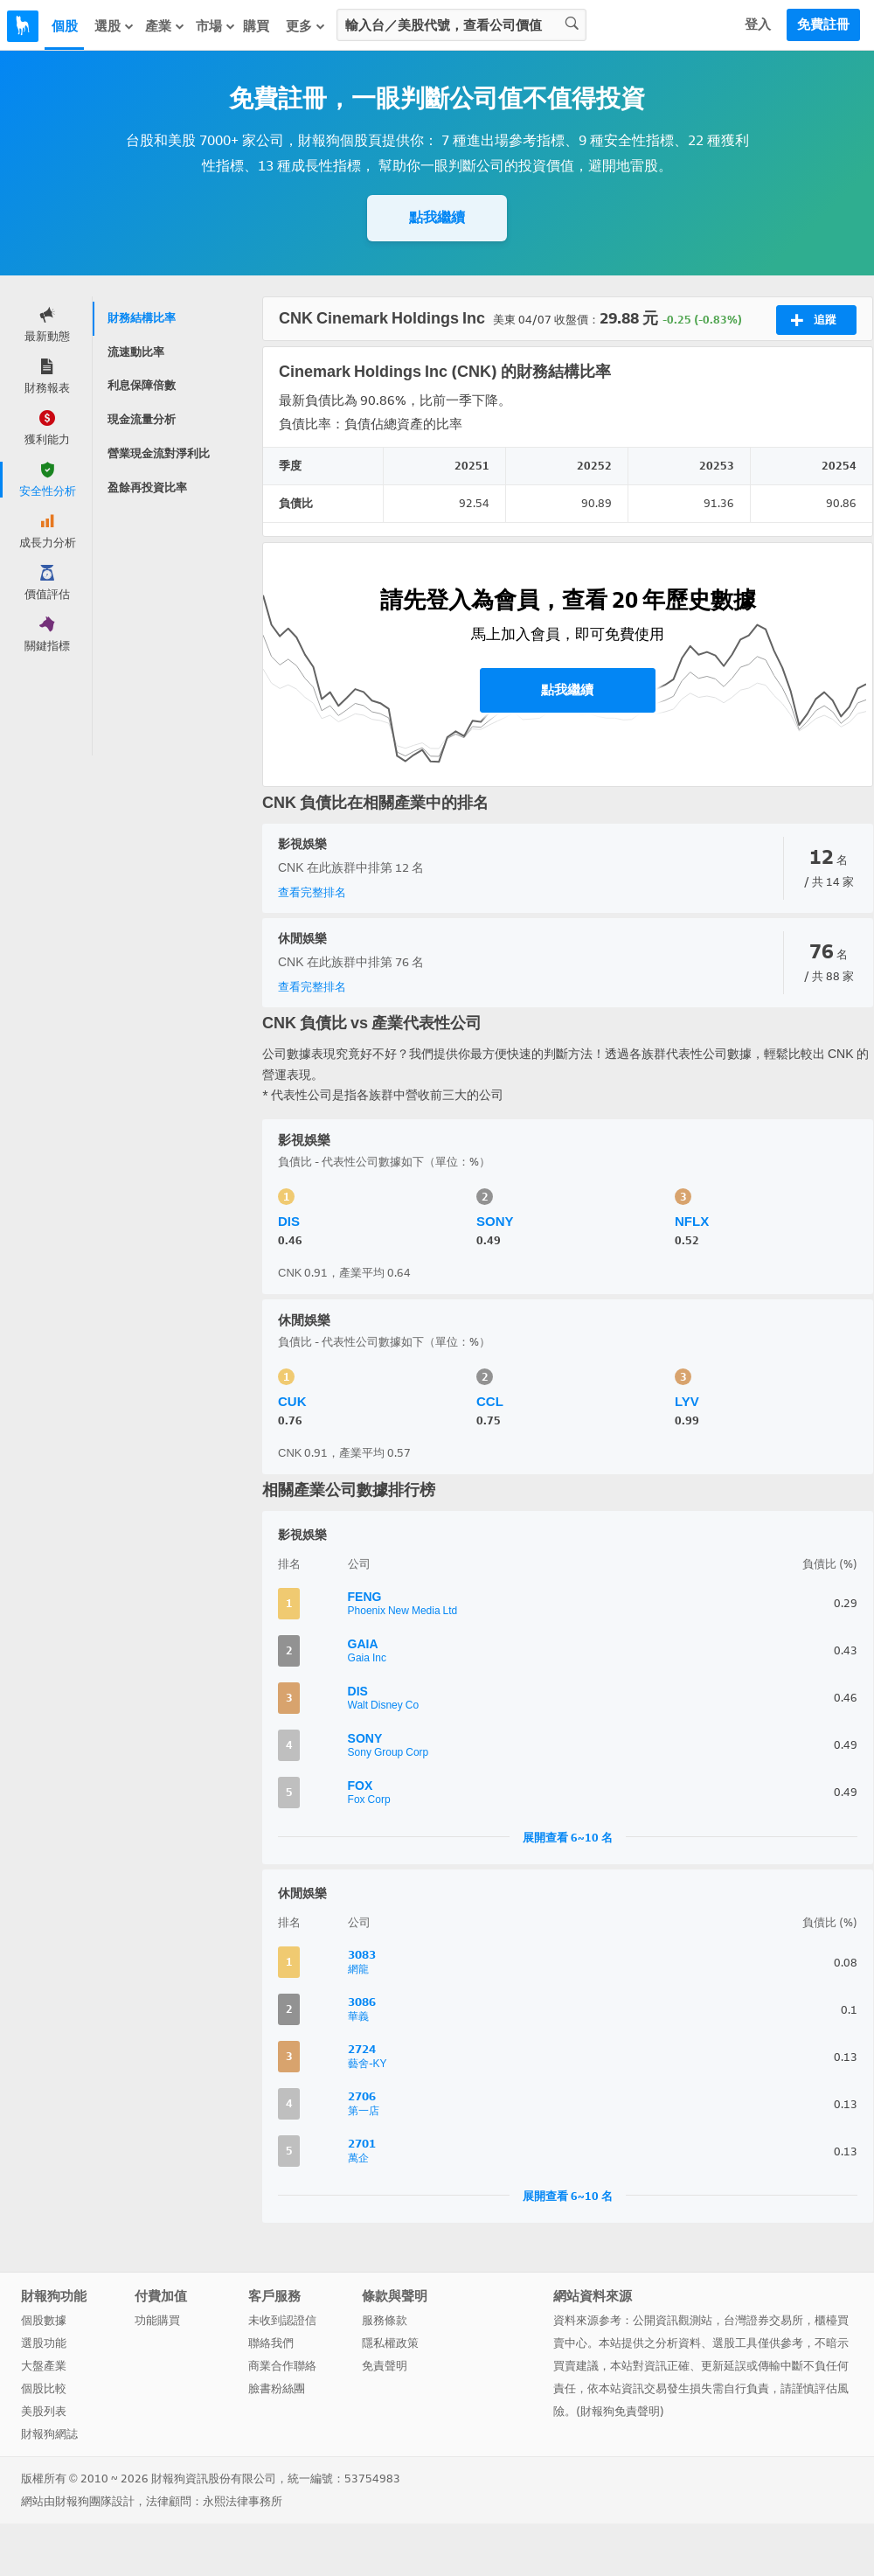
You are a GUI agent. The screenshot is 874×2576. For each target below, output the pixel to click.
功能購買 (157, 2320)
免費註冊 (823, 24)
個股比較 (43, 2388)
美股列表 (43, 2411)
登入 (758, 24)
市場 (216, 26)
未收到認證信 (282, 2320)
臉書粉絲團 (276, 2388)
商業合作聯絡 (282, 2365)
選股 (114, 26)
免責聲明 (384, 2365)
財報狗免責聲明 (620, 2411)
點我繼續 (437, 217)
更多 (306, 26)
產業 (165, 26)
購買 (256, 26)
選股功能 (43, 2343)
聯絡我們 (271, 2343)
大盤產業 (43, 2365)
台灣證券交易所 (763, 2320)
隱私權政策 (390, 2343)
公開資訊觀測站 (672, 2320)
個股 (65, 26)
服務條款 (384, 2320)
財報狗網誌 (49, 2433)
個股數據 (43, 2320)
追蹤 (813, 320)
